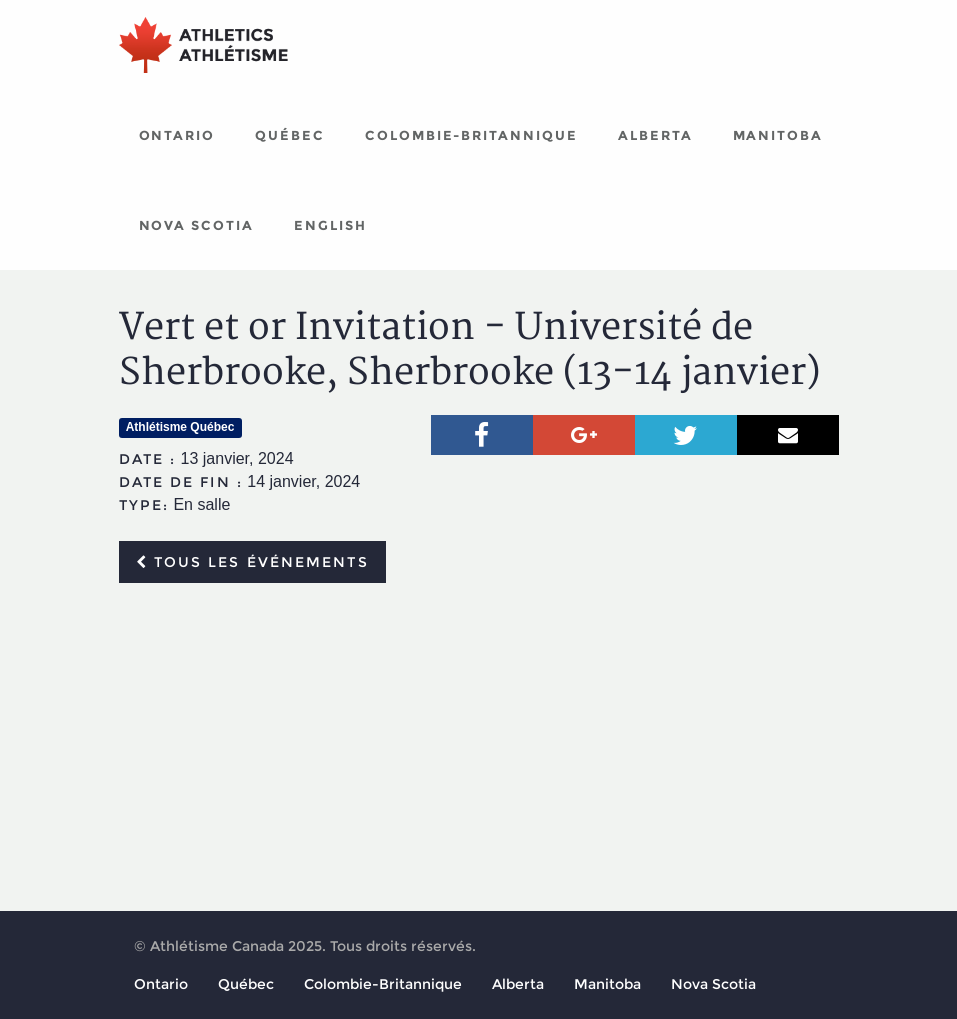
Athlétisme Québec (180, 427)
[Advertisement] (479, 748)
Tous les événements (252, 562)
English (330, 225)
